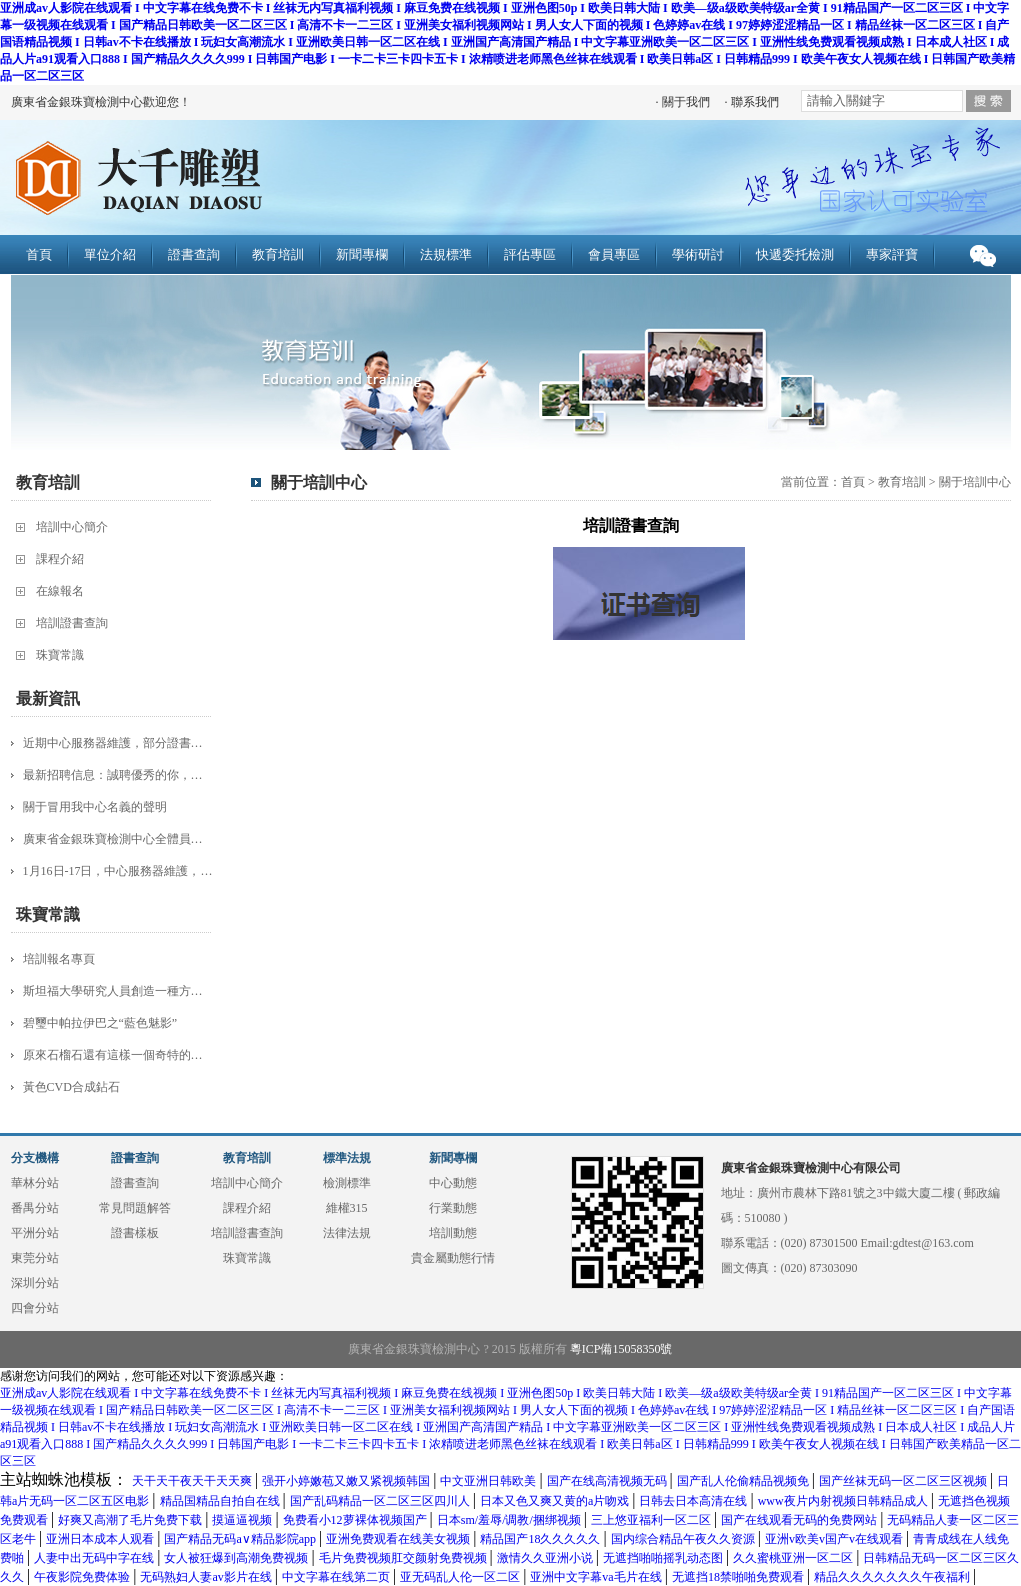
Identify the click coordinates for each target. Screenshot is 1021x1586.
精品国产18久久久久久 (541, 1539)
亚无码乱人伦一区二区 (461, 1577)
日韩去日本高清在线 (694, 1501)
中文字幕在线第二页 (337, 1577)
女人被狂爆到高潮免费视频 (237, 1558)
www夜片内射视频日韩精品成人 (844, 1501)
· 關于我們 (683, 102)
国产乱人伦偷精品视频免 (744, 1481)
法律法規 (347, 1233)
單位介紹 (110, 254)
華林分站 (35, 1183)
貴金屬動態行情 (453, 1258)
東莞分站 (35, 1258)
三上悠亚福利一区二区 (652, 1520)
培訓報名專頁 (59, 959)
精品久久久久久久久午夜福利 (893, 1577)
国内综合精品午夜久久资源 (684, 1539)
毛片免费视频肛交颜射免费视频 (404, 1558)
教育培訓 (278, 254)
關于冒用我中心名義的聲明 (95, 807)
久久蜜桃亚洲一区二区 (794, 1558)
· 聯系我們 (752, 102)
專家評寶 (892, 254)
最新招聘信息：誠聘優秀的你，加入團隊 (118, 775)
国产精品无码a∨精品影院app (241, 1539)
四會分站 (35, 1308)
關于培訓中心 (975, 482)
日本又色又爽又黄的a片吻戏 (556, 1501)
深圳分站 (35, 1283)
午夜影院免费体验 (83, 1577)
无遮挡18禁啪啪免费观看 (739, 1577)
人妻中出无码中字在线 (95, 1558)
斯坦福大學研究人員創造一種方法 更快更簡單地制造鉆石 (118, 991)
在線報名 (60, 591)
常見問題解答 (135, 1208)
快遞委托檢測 (795, 254)
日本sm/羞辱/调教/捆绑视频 (510, 1520)
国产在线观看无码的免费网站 (800, 1520)
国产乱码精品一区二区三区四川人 (381, 1501)
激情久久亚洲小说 (546, 1558)
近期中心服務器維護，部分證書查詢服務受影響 (118, 743)
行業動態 (453, 1208)
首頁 (39, 254)
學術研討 (698, 254)
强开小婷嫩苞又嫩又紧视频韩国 (347, 1481)
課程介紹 (60, 559)
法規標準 (446, 254)
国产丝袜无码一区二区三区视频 (904, 1481)
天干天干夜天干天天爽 (193, 1481)
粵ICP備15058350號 (621, 1349)
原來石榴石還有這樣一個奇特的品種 (118, 1055)
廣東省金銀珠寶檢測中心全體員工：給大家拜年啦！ (118, 839)
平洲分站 (35, 1233)
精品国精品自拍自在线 (221, 1501)
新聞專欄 (362, 254)
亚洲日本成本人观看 (101, 1539)
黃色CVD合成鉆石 (71, 1087)
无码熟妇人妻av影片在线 (207, 1577)
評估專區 (530, 254)
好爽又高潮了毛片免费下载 (131, 1520)
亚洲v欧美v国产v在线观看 (835, 1539)
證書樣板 (135, 1233)
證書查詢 (194, 254)
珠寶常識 (60, 655)
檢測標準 (347, 1183)
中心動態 (453, 1183)
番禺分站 (35, 1208)
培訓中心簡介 (72, 527)
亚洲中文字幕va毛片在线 (597, 1577)
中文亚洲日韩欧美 (489, 1481)
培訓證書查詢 (72, 623)
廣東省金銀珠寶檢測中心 (288, 180)
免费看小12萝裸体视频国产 (356, 1520)
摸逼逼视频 (243, 1520)
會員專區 (614, 254)
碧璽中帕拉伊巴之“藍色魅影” (100, 1023)
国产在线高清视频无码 (608, 1481)
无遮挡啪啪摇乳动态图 (664, 1558)
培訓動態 (453, 1233)
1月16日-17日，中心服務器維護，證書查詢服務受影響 (118, 871)
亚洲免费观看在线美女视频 (399, 1539)
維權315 (347, 1208)
